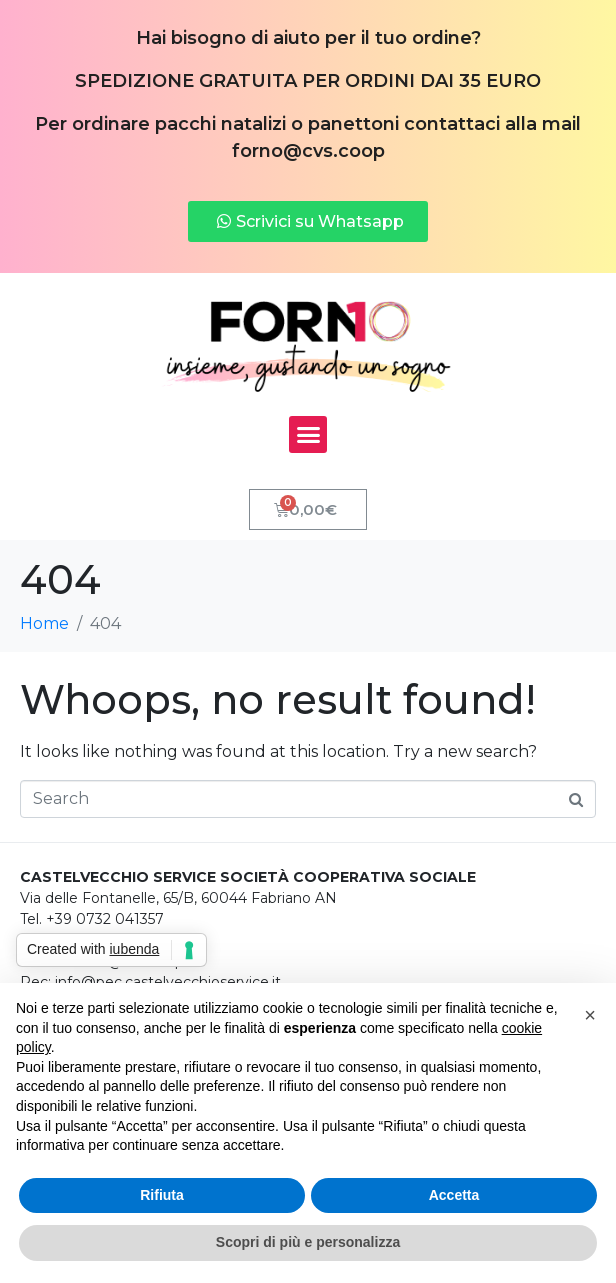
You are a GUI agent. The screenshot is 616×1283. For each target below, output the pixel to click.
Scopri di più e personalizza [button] (308, 1242)
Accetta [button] (454, 1195)
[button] (308, 435)
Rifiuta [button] (162, 1195)
